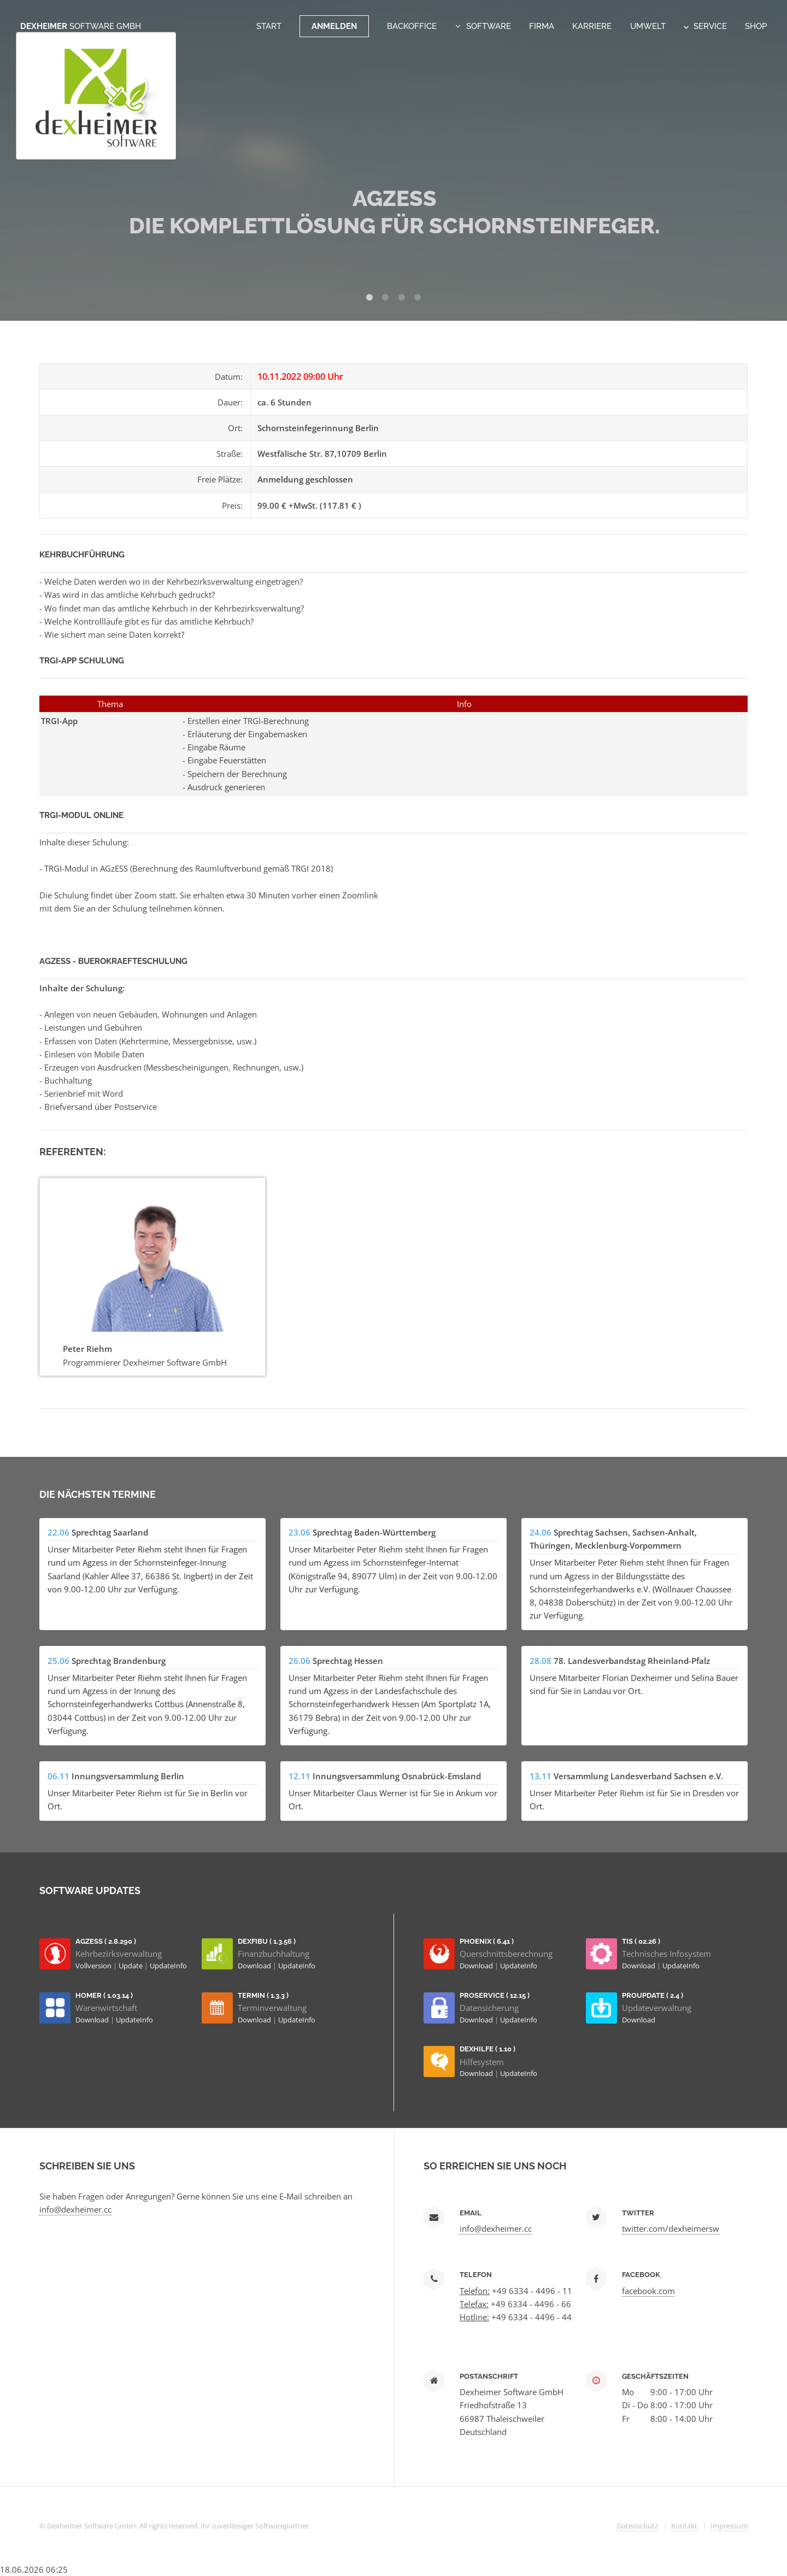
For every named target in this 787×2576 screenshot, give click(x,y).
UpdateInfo (168, 1966)
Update (131, 1966)
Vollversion (94, 1966)
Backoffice (412, 26)
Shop (756, 26)
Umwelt (648, 26)
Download (255, 1966)
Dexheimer (80, 26)
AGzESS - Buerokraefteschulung (113, 961)
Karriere (592, 26)
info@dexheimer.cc (75, 2209)
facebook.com (648, 2290)
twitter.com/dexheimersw (670, 2228)
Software (488, 26)
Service (705, 26)
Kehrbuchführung (82, 554)
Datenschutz (637, 2526)
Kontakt (684, 2526)
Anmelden (334, 26)
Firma (541, 26)
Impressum (729, 2526)
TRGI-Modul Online (81, 815)
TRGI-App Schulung (81, 660)
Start (268, 26)
